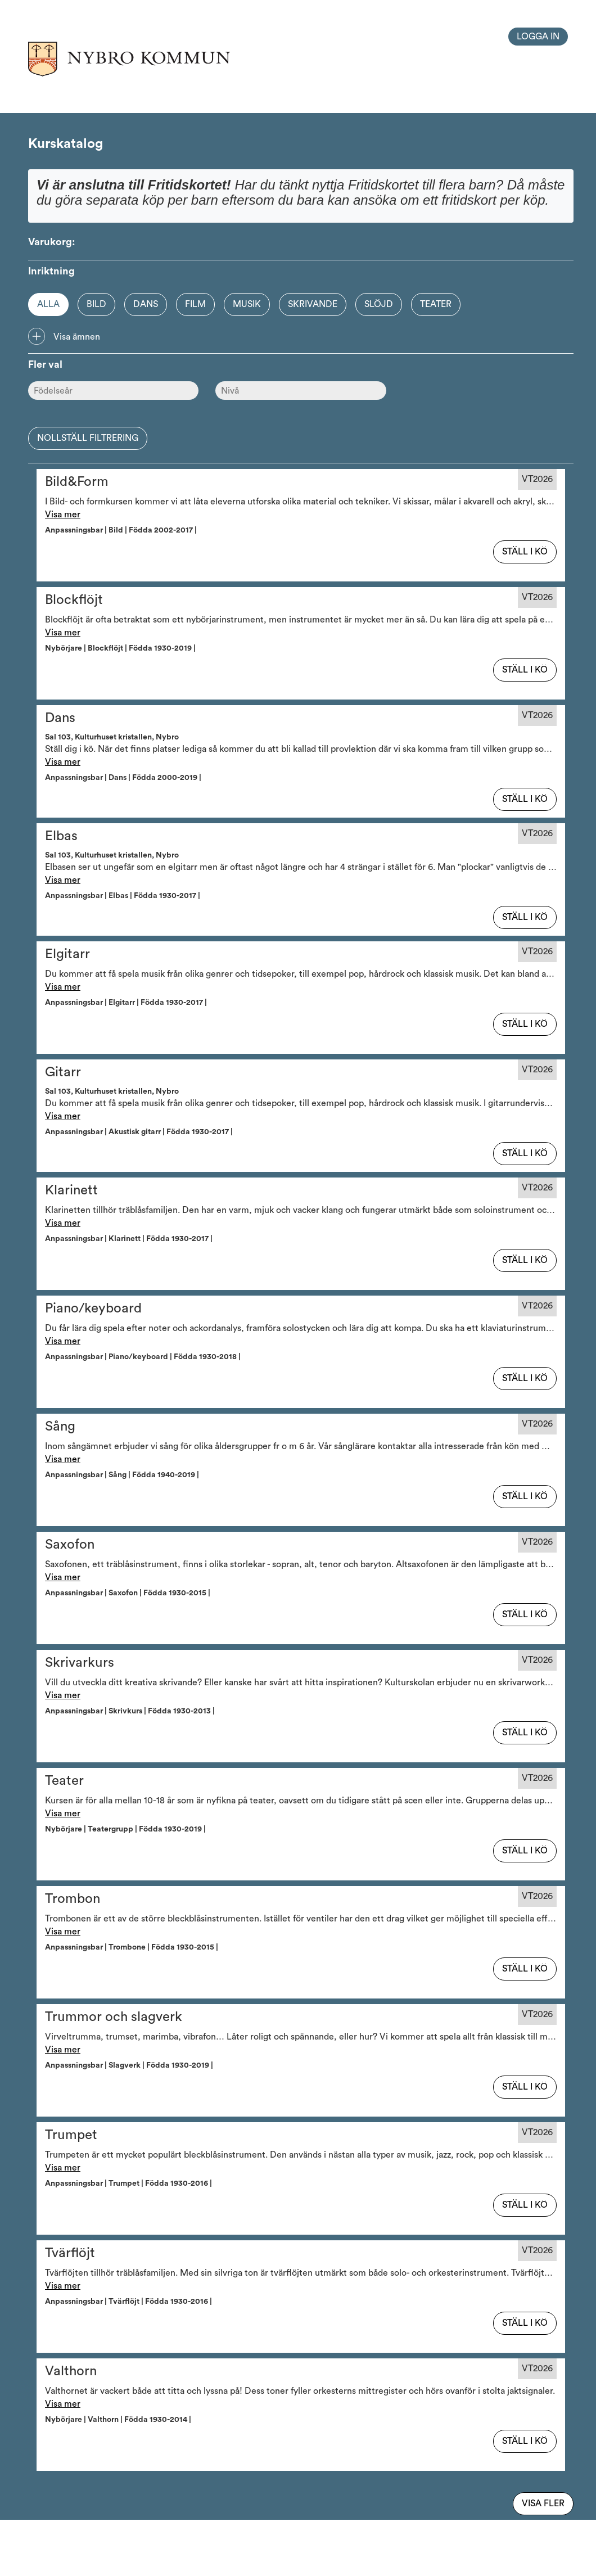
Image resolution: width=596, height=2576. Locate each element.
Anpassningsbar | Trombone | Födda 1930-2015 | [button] (133, 1947)
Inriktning (51, 271)
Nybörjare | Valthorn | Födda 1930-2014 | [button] (120, 2420)
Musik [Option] (247, 304)
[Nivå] (300, 390)
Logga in (538, 36)
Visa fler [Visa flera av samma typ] (543, 2503)
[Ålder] (113, 390)
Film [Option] (195, 304)
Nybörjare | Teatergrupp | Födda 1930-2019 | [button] (127, 1829)
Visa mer (62, 514)
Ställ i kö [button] (525, 551)
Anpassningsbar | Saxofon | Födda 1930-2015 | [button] (129, 1593)
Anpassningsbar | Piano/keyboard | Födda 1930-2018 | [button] (144, 1357)
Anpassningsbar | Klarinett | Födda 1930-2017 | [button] (130, 1239)
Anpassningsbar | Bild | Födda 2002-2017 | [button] (122, 530)
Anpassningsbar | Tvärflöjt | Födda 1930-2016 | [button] (130, 2302)
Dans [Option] (145, 304)
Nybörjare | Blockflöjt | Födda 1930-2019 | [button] (122, 648)
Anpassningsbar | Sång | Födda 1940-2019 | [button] (123, 1475)
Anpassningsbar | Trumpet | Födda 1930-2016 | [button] (130, 2183)
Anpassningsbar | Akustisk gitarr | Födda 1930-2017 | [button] (140, 1132)
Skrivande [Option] (312, 304)
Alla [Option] (48, 304)
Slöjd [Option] (378, 304)
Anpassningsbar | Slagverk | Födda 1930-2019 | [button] (130, 2065)
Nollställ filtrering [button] (87, 438)
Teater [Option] (435, 304)
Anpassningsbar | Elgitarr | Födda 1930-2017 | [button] (127, 1003)
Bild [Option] (96, 304)
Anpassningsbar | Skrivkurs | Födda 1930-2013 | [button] (131, 1711)
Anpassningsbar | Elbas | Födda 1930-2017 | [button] (124, 896)
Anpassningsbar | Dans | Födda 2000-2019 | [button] (125, 778)
